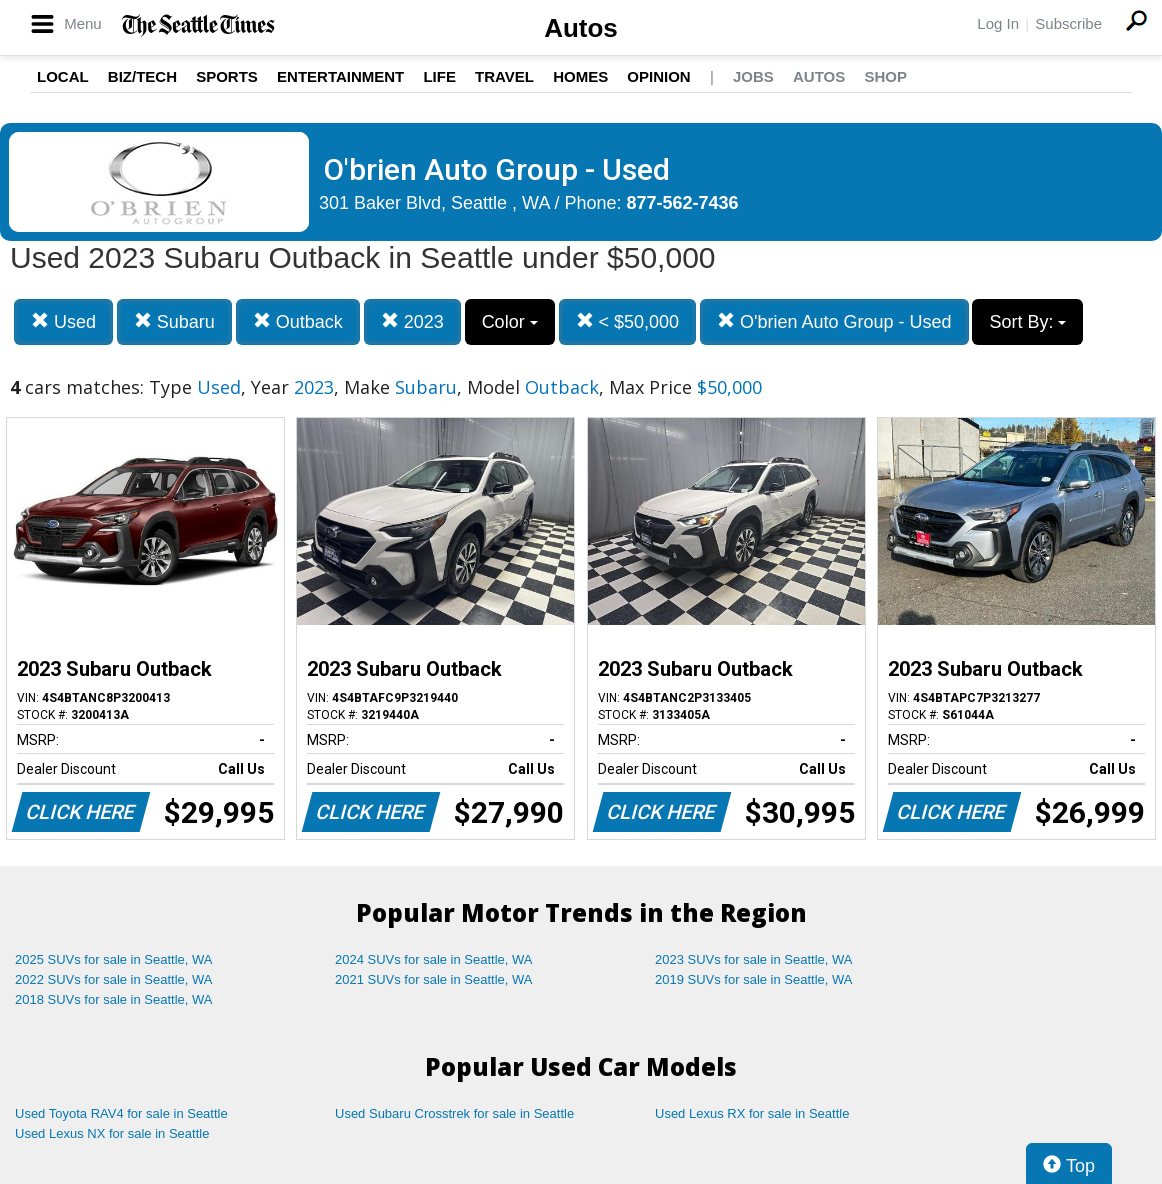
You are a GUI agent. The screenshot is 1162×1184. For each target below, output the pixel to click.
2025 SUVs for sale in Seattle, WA (114, 959)
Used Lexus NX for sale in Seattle (112, 1133)
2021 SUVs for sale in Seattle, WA (434, 979)
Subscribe (1068, 23)
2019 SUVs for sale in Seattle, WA (754, 979)
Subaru (174, 321)
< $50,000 (628, 321)
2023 (412, 321)
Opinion (658, 76)
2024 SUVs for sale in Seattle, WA (434, 959)
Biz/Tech (142, 76)
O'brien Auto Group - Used (834, 321)
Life (439, 76)
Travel (504, 76)
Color (510, 322)
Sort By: (1027, 322)
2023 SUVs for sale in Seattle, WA (754, 959)
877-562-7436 (683, 203)
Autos (581, 28)
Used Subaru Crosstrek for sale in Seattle (454, 1113)
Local (63, 76)
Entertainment (340, 76)
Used (63, 321)
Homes (580, 76)
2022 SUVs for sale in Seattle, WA (114, 979)
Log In (998, 23)
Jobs (753, 76)
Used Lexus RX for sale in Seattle (752, 1113)
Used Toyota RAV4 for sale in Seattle (121, 1113)
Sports (227, 76)
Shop (885, 76)
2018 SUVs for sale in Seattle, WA (114, 999)
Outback (298, 321)
